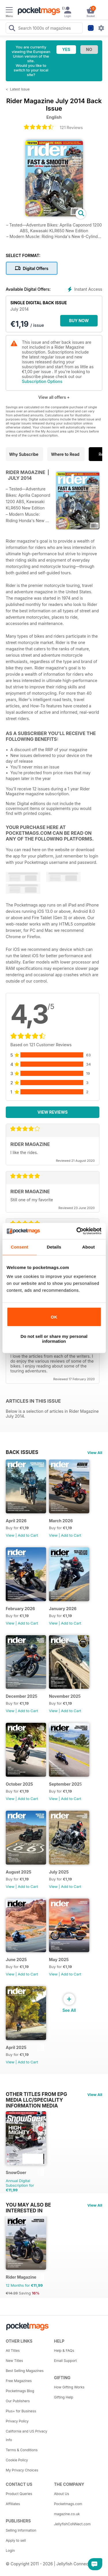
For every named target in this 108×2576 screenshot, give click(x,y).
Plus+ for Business (21, 2411)
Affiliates (13, 2504)
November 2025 (65, 1696)
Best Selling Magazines (24, 2371)
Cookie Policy (17, 2460)
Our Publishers (18, 2401)
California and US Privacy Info (26, 2435)
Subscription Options (42, 381)
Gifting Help (63, 2397)
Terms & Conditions (22, 2450)
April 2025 (16, 2047)
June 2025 (16, 1959)
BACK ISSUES (22, 1452)
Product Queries (19, 2494)
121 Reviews (71, 127)
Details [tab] (54, 1246)
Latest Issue (20, 89)
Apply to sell (16, 2540)
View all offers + (54, 397)
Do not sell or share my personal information (54, 1339)
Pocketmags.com (68, 2504)
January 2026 (63, 1608)
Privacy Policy (17, 2421)
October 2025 (19, 1784)
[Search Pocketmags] (12, 29)
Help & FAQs (64, 2350)
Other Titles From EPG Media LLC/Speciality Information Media (36, 2094)
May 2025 (59, 1959)
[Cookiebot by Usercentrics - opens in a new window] (76, 1231)
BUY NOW (79, 320)
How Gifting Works (69, 2387)
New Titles (14, 2360)
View (10, 1535)
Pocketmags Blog (20, 2391)
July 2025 (59, 1871)
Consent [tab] (19, 1246)
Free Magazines (19, 2381)
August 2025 (18, 1871)
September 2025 (65, 1784)
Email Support (65, 2360)
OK (54, 1317)
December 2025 (21, 1696)
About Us (61, 2494)
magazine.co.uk (67, 2514)
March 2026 (61, 1520)
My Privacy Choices (22, 2470)
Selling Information (21, 2530)
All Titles (13, 2350)
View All (94, 1452)
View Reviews (52, 1112)
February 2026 (20, 1608)
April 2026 (16, 1520)
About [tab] (88, 1246)
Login (10, 2550)
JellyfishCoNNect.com (72, 2524)
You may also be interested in (28, 2205)
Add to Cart (28, 1535)
